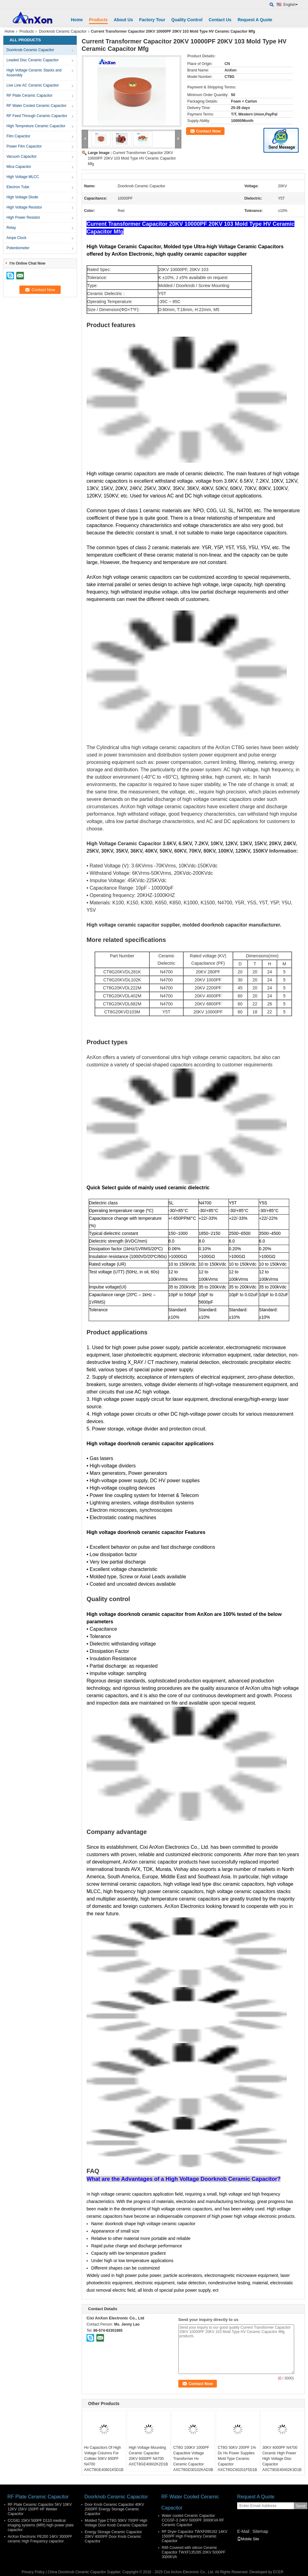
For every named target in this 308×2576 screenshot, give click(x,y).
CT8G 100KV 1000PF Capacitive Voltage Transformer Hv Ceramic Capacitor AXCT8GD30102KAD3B (193, 2458)
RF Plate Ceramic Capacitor (29, 95)
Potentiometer (18, 248)
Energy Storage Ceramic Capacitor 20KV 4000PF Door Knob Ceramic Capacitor (113, 2536)
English (290, 4)
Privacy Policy (33, 2572)
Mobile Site (248, 2539)
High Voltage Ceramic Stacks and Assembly (34, 72)
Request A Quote (254, 19)
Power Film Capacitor (24, 146)
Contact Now (208, 131)
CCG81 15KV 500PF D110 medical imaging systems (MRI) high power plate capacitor (41, 2525)
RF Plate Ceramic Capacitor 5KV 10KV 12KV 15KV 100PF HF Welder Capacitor (40, 2509)
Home (77, 19)
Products (98, 19)
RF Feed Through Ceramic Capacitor (36, 116)
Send (300, 2506)
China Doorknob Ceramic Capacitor (77, 2572)
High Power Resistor (23, 217)
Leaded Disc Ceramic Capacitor (32, 60)
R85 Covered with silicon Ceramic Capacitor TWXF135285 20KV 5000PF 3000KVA (193, 2552)
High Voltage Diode (22, 197)
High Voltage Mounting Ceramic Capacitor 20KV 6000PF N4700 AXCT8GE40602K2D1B (148, 2455)
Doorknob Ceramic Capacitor (63, 31)
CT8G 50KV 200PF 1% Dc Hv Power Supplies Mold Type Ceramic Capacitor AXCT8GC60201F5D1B (237, 2458)
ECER (278, 2572)
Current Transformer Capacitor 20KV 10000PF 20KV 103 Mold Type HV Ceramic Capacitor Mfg (132, 158)
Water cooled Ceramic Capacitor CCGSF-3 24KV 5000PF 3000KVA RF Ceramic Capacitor (193, 2520)
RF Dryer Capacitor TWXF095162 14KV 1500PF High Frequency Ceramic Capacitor (194, 2536)
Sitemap (260, 2531)
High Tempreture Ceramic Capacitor (35, 126)
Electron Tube (17, 187)
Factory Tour (152, 19)
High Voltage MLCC (22, 177)
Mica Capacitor (18, 166)
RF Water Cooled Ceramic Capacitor (36, 105)
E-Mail (243, 2531)
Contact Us (220, 19)
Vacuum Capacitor (21, 156)
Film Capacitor (18, 136)
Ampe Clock (16, 238)
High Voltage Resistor (24, 207)
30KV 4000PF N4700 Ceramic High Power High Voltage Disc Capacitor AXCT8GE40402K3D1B (282, 2458)
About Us (123, 19)
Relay (11, 227)
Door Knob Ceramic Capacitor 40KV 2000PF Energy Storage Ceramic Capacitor (114, 2509)
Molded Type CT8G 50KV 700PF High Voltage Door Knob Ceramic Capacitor (116, 2522)
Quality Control (186, 19)
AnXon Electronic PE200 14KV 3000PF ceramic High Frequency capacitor (40, 2538)
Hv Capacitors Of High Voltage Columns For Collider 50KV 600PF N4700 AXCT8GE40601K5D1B (103, 2458)
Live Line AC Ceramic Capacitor (32, 85)
